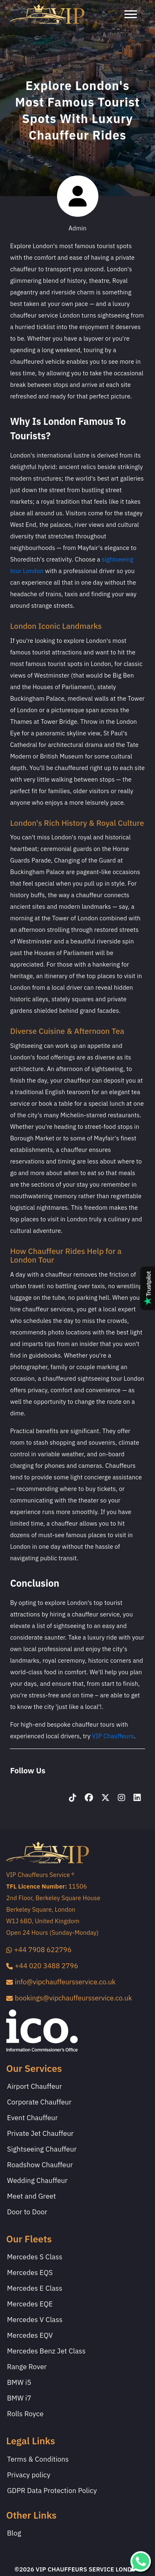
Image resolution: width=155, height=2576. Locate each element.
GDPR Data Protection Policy (52, 2491)
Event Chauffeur (32, 2118)
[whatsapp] (140, 2561)
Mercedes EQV (30, 2336)
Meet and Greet (31, 2197)
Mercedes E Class (34, 2289)
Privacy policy (28, 2475)
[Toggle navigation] (134, 14)
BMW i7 (19, 2398)
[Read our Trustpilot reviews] (147, 1288)
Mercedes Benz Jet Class (46, 2351)
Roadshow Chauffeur (40, 2165)
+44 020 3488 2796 (42, 1966)
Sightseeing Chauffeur (41, 2149)
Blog (14, 2533)
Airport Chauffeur (34, 2087)
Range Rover (27, 2367)
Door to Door (27, 2212)
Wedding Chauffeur (37, 2181)
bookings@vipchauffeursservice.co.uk (69, 1998)
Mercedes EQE (30, 2304)
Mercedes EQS (30, 2273)
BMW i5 (19, 2383)
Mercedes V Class (34, 2320)
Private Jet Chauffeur (40, 2134)
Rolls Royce (25, 2414)
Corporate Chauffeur (39, 2102)
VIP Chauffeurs (113, 1736)
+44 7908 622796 (39, 1950)
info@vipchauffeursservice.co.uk (61, 1982)
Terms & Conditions (38, 2460)
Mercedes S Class (34, 2257)
